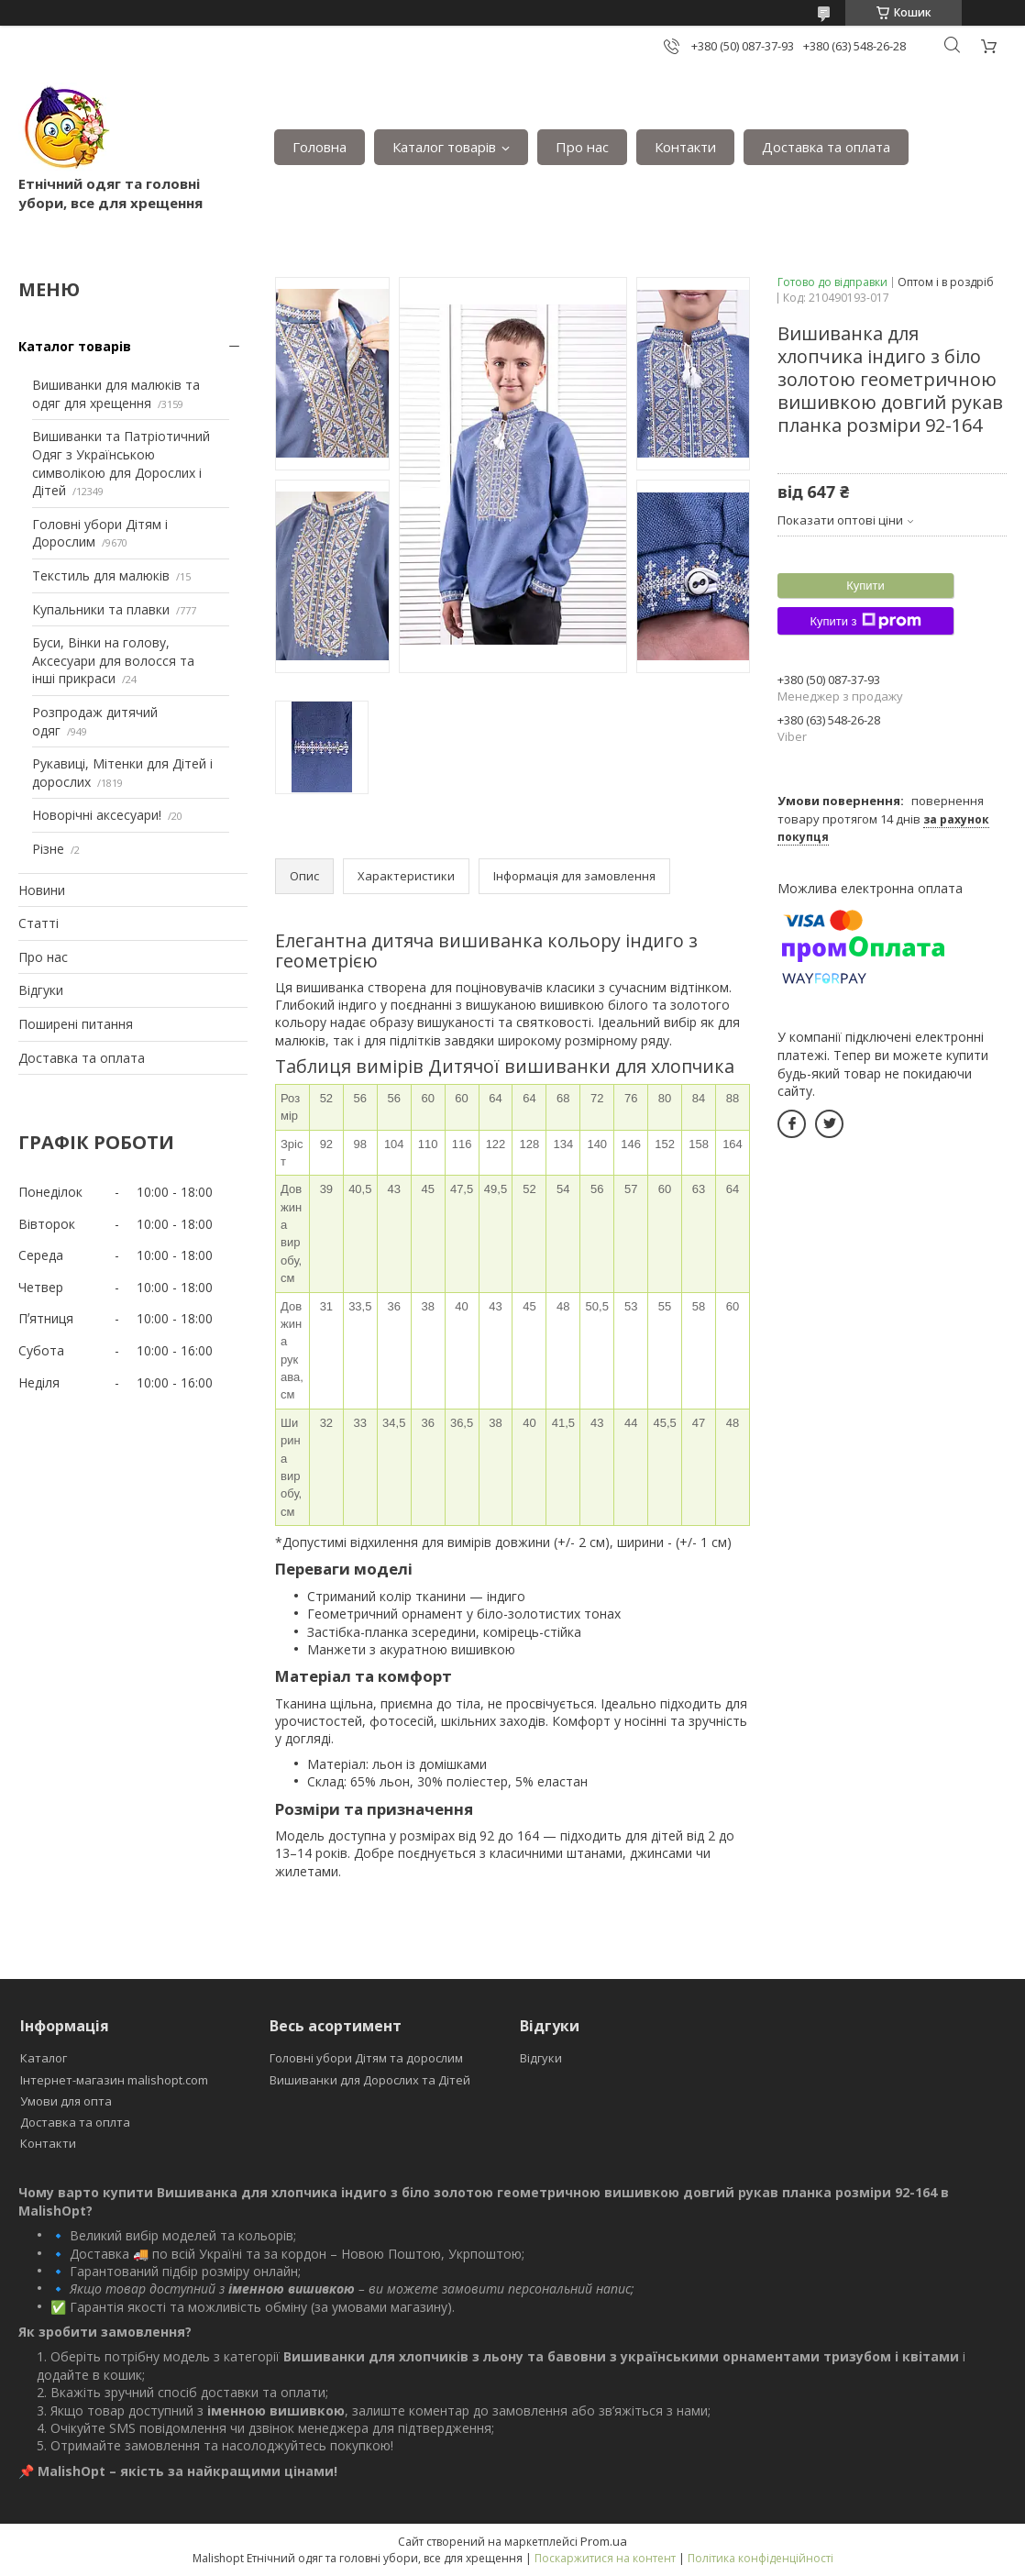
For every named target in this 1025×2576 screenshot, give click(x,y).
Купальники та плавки (101, 609)
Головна (319, 147)
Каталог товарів (444, 147)
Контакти (685, 147)
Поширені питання (75, 1024)
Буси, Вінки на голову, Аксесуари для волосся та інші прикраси (113, 660)
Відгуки (40, 990)
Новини (41, 890)
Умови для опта (66, 2101)
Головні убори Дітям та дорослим (366, 2058)
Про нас (582, 147)
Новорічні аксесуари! (96, 815)
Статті (38, 923)
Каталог (43, 2058)
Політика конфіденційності (760, 2558)
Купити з (865, 621)
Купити (865, 585)
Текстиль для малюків (101, 575)
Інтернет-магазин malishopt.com (114, 2080)
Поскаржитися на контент (605, 2558)
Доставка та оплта (75, 2122)
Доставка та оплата (826, 147)
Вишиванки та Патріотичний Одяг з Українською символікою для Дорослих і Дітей (121, 463)
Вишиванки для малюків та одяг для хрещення (116, 394)
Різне (48, 848)
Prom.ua (603, 2541)
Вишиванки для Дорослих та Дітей (370, 2080)
